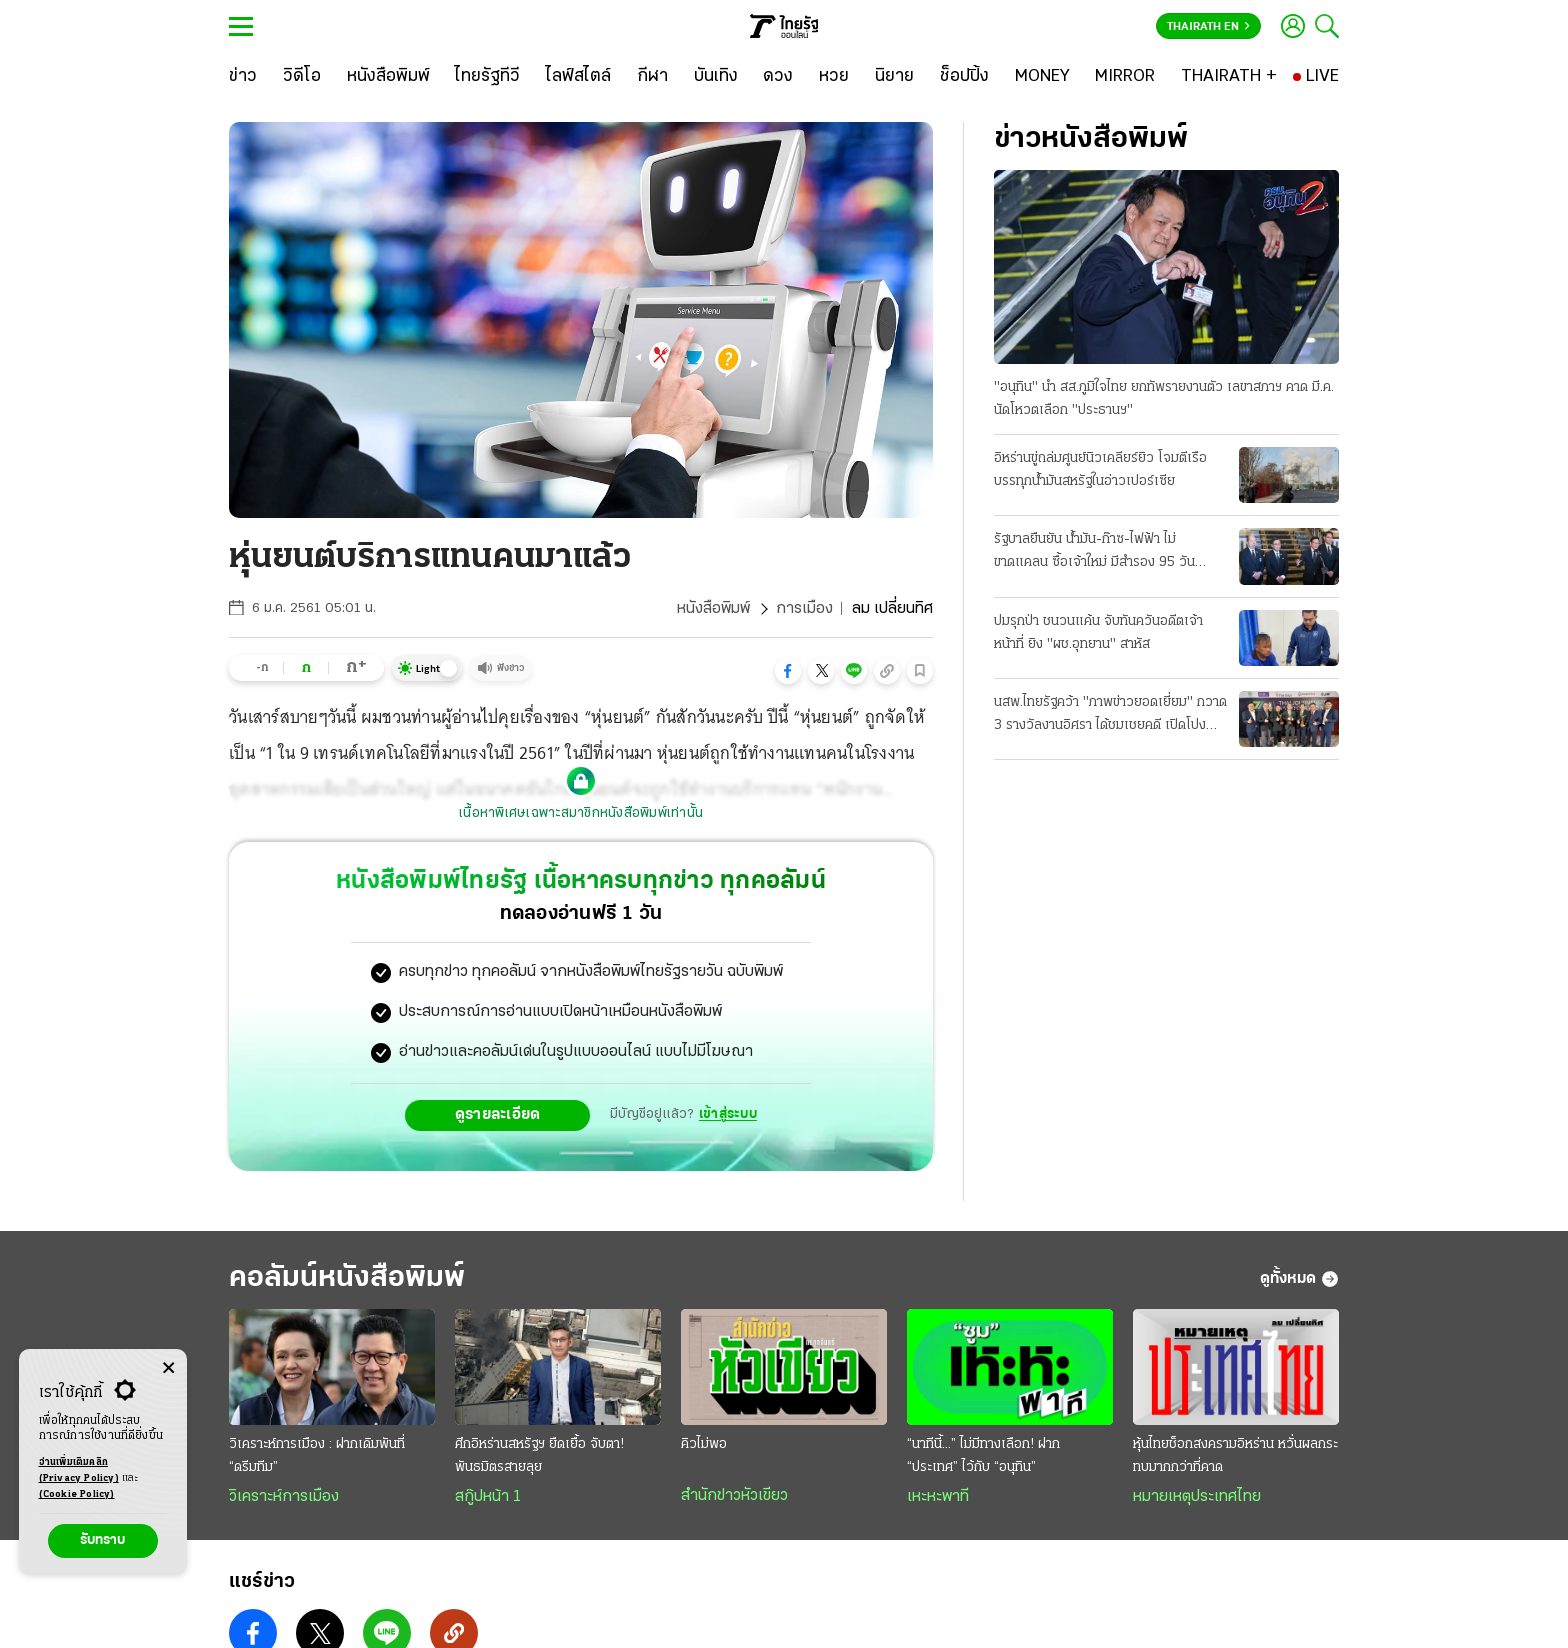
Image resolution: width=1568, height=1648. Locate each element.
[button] (788, 671)
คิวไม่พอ (704, 1444)
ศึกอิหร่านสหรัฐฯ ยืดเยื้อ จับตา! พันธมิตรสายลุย (539, 1456)
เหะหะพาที (938, 1497)
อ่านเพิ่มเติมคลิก (79, 1472)
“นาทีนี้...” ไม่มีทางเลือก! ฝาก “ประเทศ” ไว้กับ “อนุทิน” (983, 1456)
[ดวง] (778, 77)
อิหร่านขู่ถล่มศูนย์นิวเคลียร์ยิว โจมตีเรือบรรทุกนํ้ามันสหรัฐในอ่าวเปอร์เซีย (1100, 470)
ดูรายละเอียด (498, 1115)
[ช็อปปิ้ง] (964, 77)
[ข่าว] (243, 77)
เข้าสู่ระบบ (728, 1114)
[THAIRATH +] (1229, 77)
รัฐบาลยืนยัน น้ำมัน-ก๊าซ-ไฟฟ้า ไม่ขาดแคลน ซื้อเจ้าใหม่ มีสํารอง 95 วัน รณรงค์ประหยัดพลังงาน (1094, 553)
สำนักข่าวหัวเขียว (734, 1496)
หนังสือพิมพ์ (713, 609)
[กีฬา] (652, 77)
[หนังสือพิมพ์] (388, 77)
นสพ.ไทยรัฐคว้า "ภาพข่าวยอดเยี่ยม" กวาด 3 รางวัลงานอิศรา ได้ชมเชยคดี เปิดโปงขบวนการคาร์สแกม (1110, 716)
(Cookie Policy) (77, 1494)
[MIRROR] (1125, 77)
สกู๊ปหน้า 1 (488, 1497)
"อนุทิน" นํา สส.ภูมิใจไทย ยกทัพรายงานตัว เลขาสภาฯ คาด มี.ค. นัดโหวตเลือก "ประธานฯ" (1164, 399)
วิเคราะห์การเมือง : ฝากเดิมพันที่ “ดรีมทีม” (317, 1456)
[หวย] (834, 77)
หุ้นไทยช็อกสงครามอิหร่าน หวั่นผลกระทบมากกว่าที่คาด (1235, 1456)
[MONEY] (1042, 77)
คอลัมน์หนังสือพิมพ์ (347, 1278)
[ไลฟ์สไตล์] (578, 77)
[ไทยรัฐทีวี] (487, 77)
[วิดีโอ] (302, 77)
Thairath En (1208, 27)
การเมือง (804, 609)
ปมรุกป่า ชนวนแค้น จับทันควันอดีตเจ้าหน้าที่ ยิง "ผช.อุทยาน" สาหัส (1098, 633)
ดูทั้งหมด (1299, 1279)
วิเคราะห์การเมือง (284, 1497)
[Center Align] (168, 1368)
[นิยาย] (894, 77)
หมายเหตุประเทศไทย (1197, 1497)
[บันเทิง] (716, 77)
